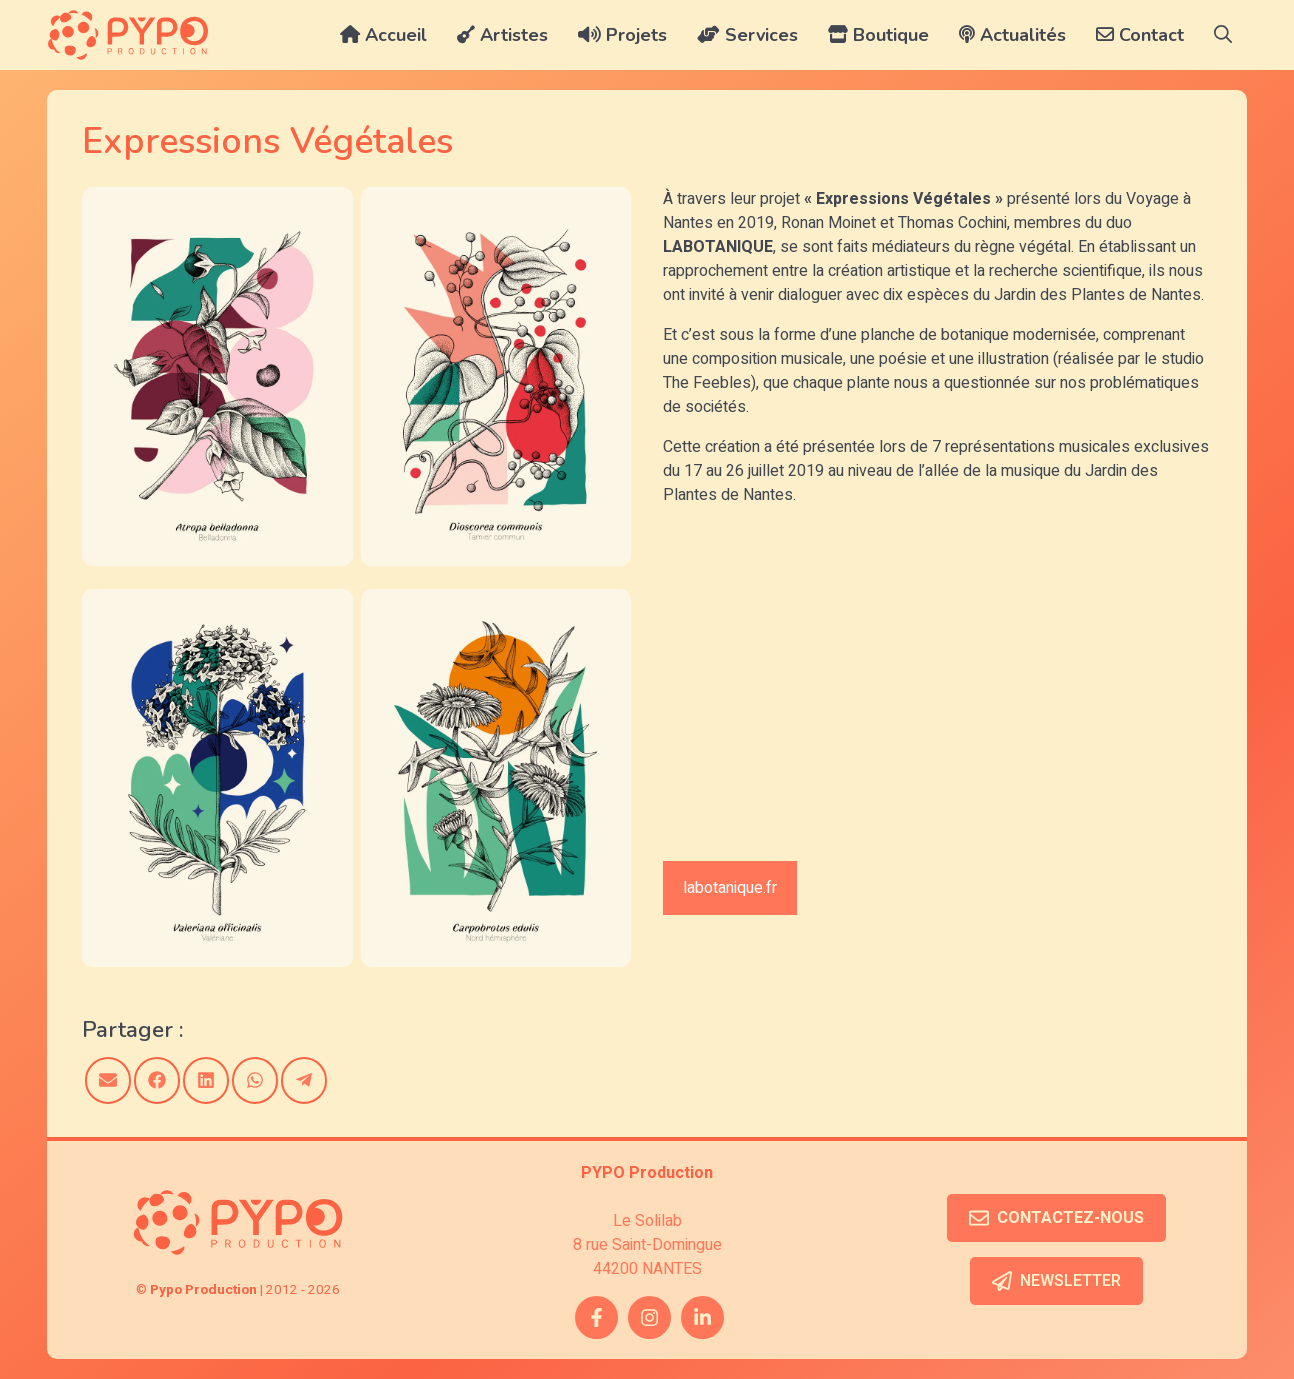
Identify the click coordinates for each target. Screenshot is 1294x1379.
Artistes (502, 35)
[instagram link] (649, 1317)
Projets (622, 35)
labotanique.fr (730, 888)
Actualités (1012, 35)
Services (747, 35)
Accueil (383, 35)
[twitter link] (702, 1317)
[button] (1223, 35)
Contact (1140, 35)
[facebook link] (596, 1317)
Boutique (878, 35)
